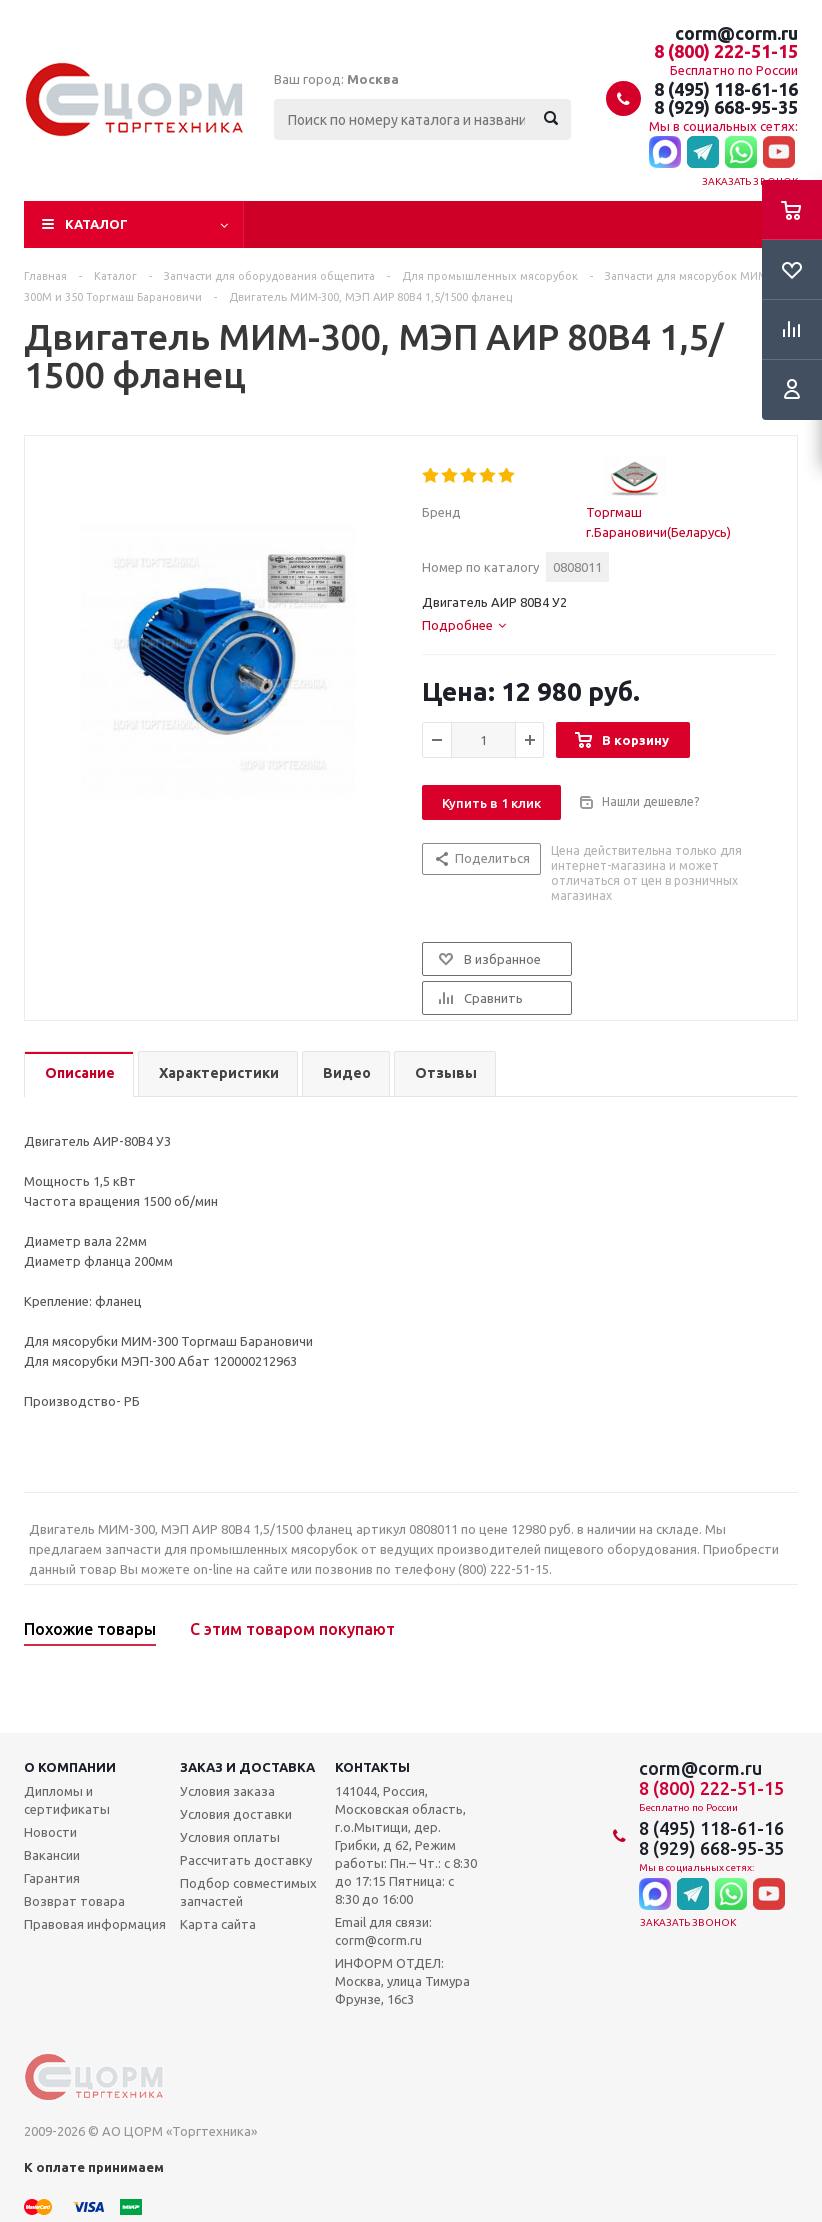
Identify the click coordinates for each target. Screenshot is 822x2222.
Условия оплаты (230, 1837)
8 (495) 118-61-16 (726, 89)
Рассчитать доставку (246, 1860)
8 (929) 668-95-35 (726, 107)
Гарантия (52, 1878)
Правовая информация (95, 1924)
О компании (70, 1767)
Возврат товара (74, 1901)
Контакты (372, 1767)
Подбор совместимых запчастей (248, 1892)
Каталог (96, 224)
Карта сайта (218, 1924)
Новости (50, 1832)
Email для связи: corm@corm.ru (383, 1931)
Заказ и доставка (247, 1767)
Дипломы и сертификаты (67, 1800)
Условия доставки (236, 1814)
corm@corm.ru (736, 33)
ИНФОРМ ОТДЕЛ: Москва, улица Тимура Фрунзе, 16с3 (402, 1981)
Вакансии (52, 1855)
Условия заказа (227, 1791)
